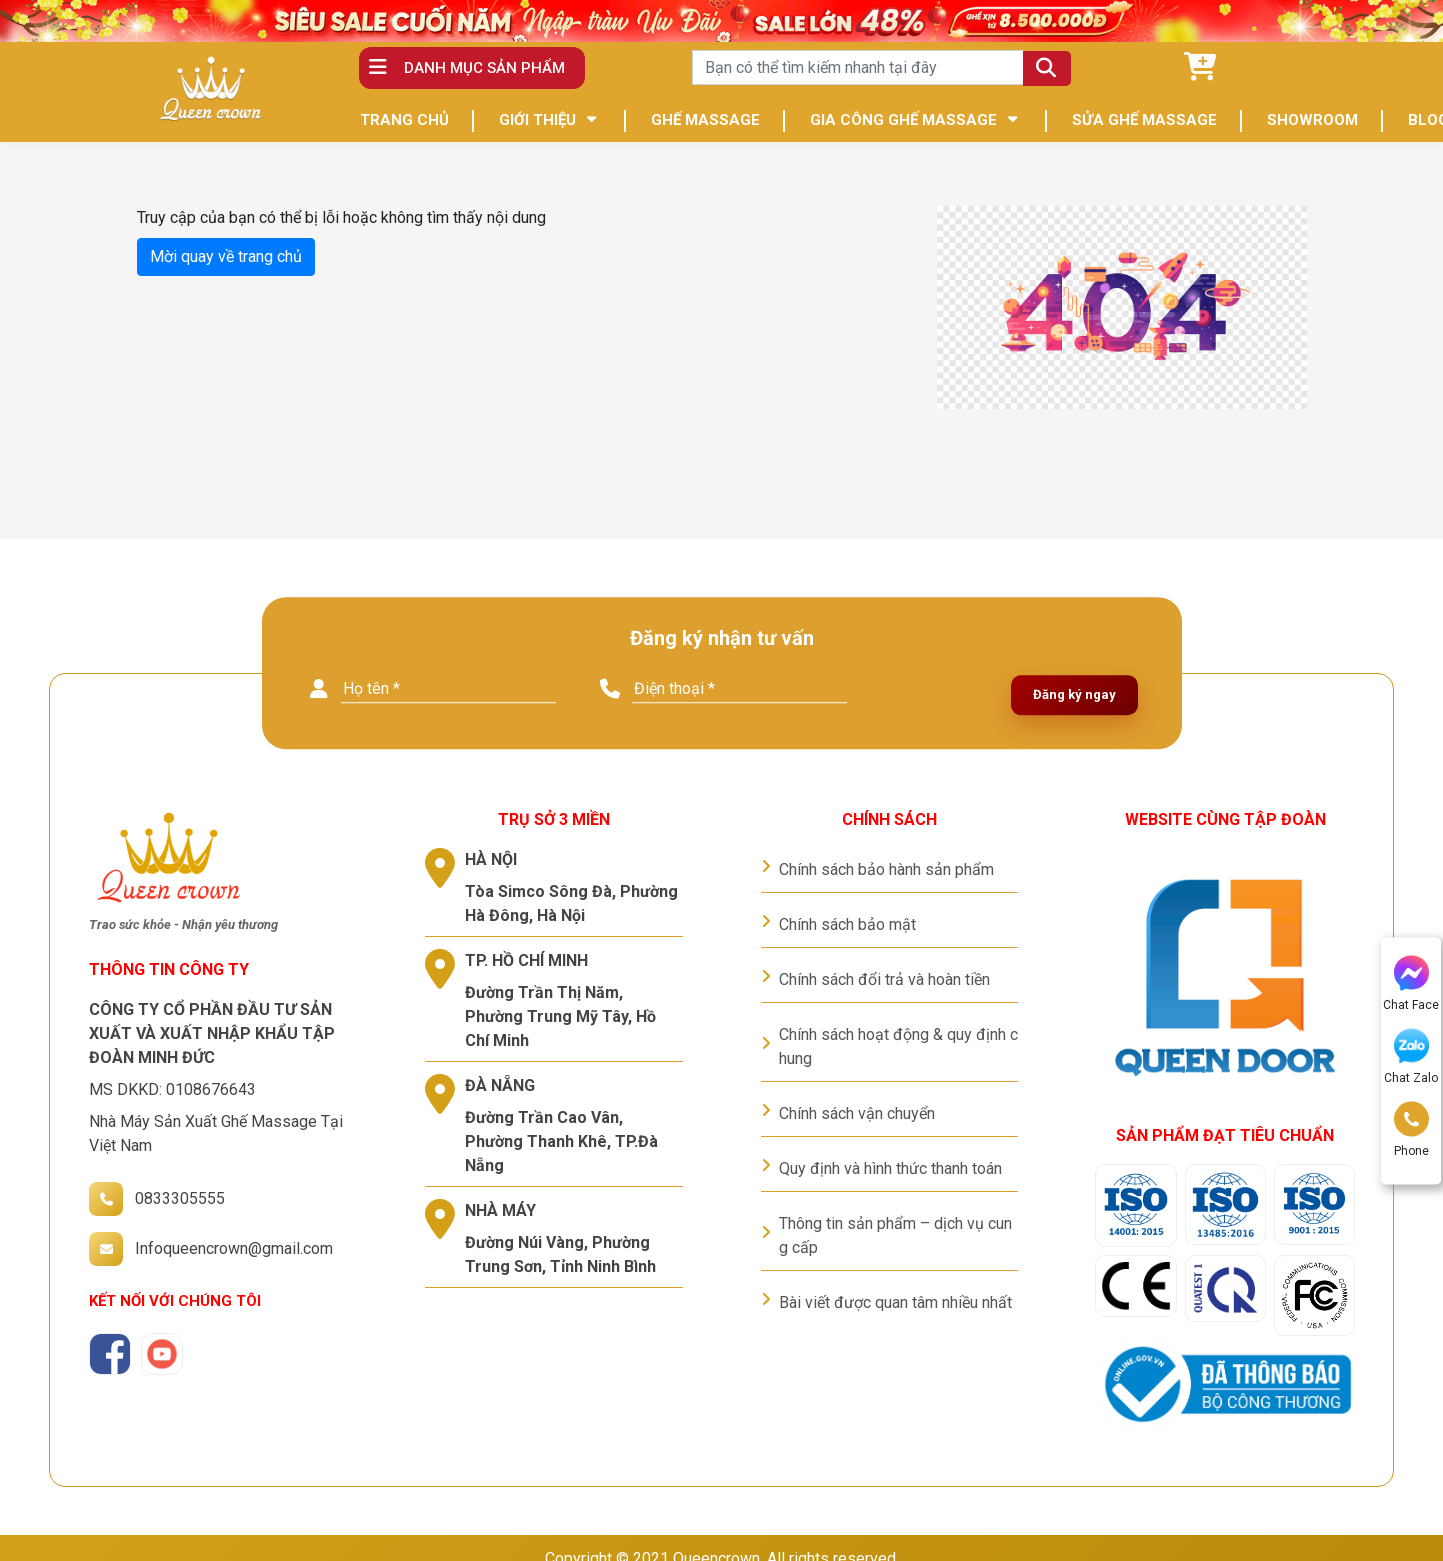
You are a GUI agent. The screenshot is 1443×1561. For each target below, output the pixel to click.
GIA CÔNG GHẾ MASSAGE (903, 120)
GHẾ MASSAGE (705, 120)
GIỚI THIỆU (537, 120)
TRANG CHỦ (404, 120)
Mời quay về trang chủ (226, 256)
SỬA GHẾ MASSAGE (1144, 120)
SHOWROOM (1312, 120)
